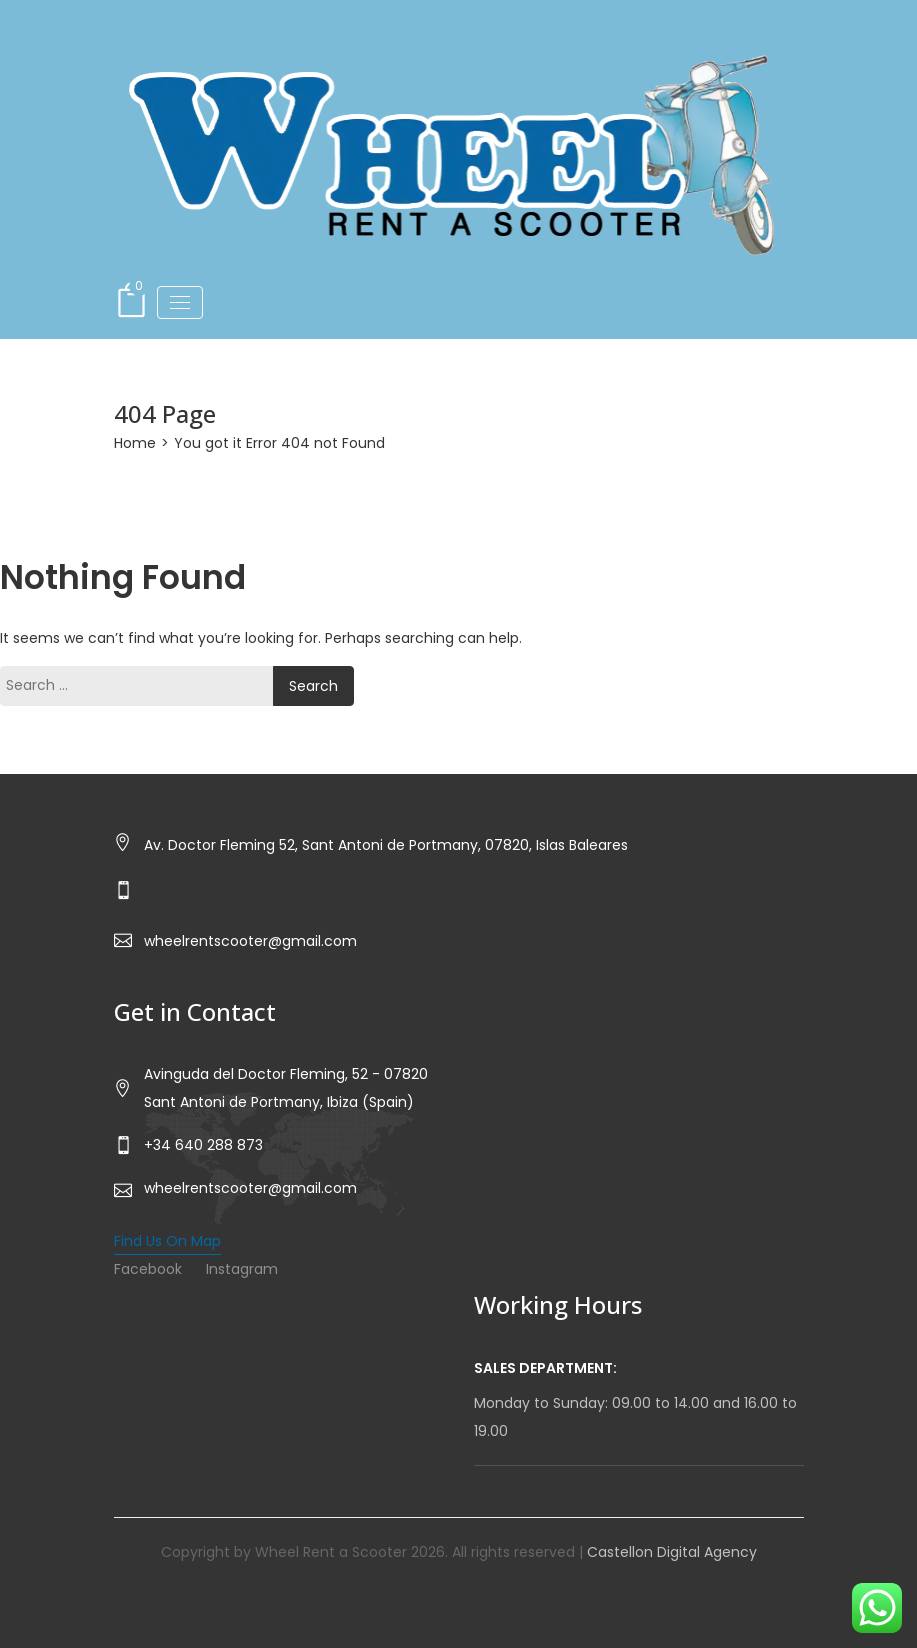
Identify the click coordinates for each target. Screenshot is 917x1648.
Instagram (242, 1269)
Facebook (148, 1269)
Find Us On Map (167, 1241)
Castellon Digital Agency (672, 1552)
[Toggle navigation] (180, 302)
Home (135, 443)
